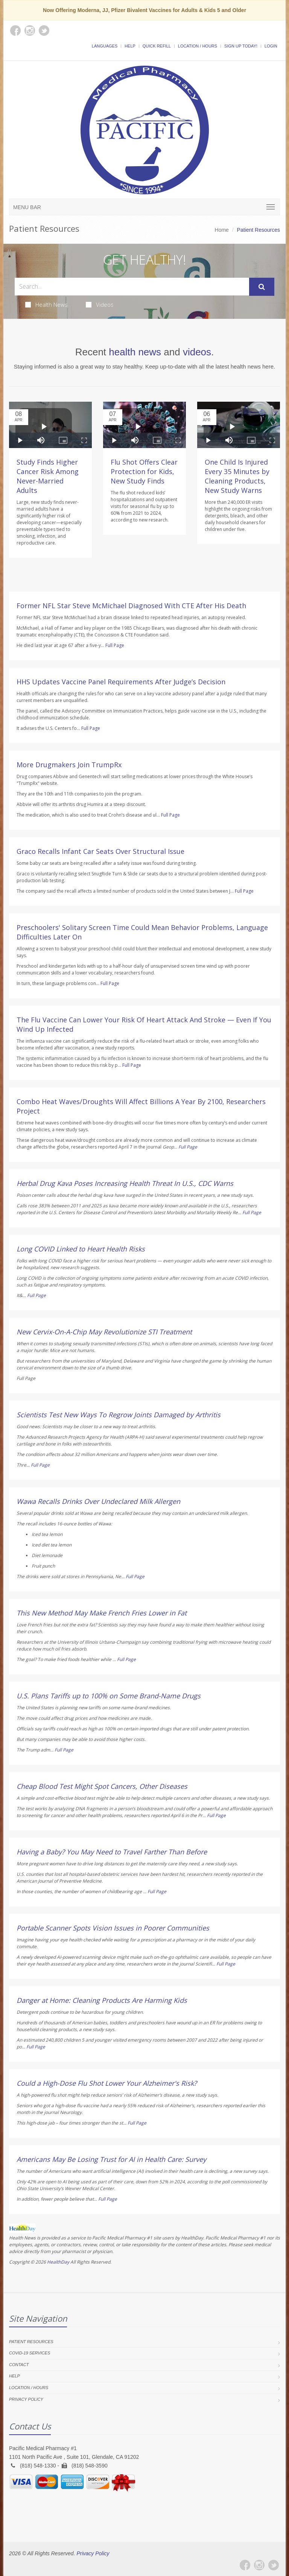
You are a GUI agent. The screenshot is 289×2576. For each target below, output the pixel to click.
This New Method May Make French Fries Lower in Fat (102, 1612)
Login (271, 46)
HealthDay (58, 2262)
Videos (100, 304)
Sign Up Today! (240, 46)
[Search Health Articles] (132, 286)
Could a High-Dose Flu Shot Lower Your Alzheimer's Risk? (107, 2083)
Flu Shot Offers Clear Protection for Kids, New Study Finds (144, 471)
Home (222, 230)
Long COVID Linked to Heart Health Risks (81, 1248)
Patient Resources (31, 2341)
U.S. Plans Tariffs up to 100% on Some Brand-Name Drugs (109, 1695)
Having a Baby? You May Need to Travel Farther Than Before (112, 1851)
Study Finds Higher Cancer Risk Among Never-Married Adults (48, 476)
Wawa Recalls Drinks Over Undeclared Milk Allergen (98, 1501)
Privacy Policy (26, 2399)
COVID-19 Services (29, 2353)
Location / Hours (197, 46)
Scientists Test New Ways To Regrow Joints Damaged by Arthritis (119, 1414)
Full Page (114, 645)
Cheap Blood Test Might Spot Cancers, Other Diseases (102, 1786)
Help (130, 46)
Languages (104, 46)
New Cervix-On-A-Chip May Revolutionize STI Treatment (104, 1331)
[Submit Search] (261, 287)
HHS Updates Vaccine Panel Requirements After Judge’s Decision (121, 681)
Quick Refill (157, 46)
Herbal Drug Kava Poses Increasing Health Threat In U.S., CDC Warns (125, 1183)
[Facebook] (245, 2565)
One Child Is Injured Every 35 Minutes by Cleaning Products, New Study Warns (237, 476)
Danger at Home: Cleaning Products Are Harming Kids (102, 2000)
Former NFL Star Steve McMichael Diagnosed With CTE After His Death (131, 605)
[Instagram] (259, 2565)
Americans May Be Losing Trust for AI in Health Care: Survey (111, 2159)
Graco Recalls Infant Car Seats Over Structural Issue (100, 851)
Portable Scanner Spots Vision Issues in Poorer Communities (113, 1927)
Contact (19, 2364)
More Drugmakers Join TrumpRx (69, 764)
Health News (46, 304)
